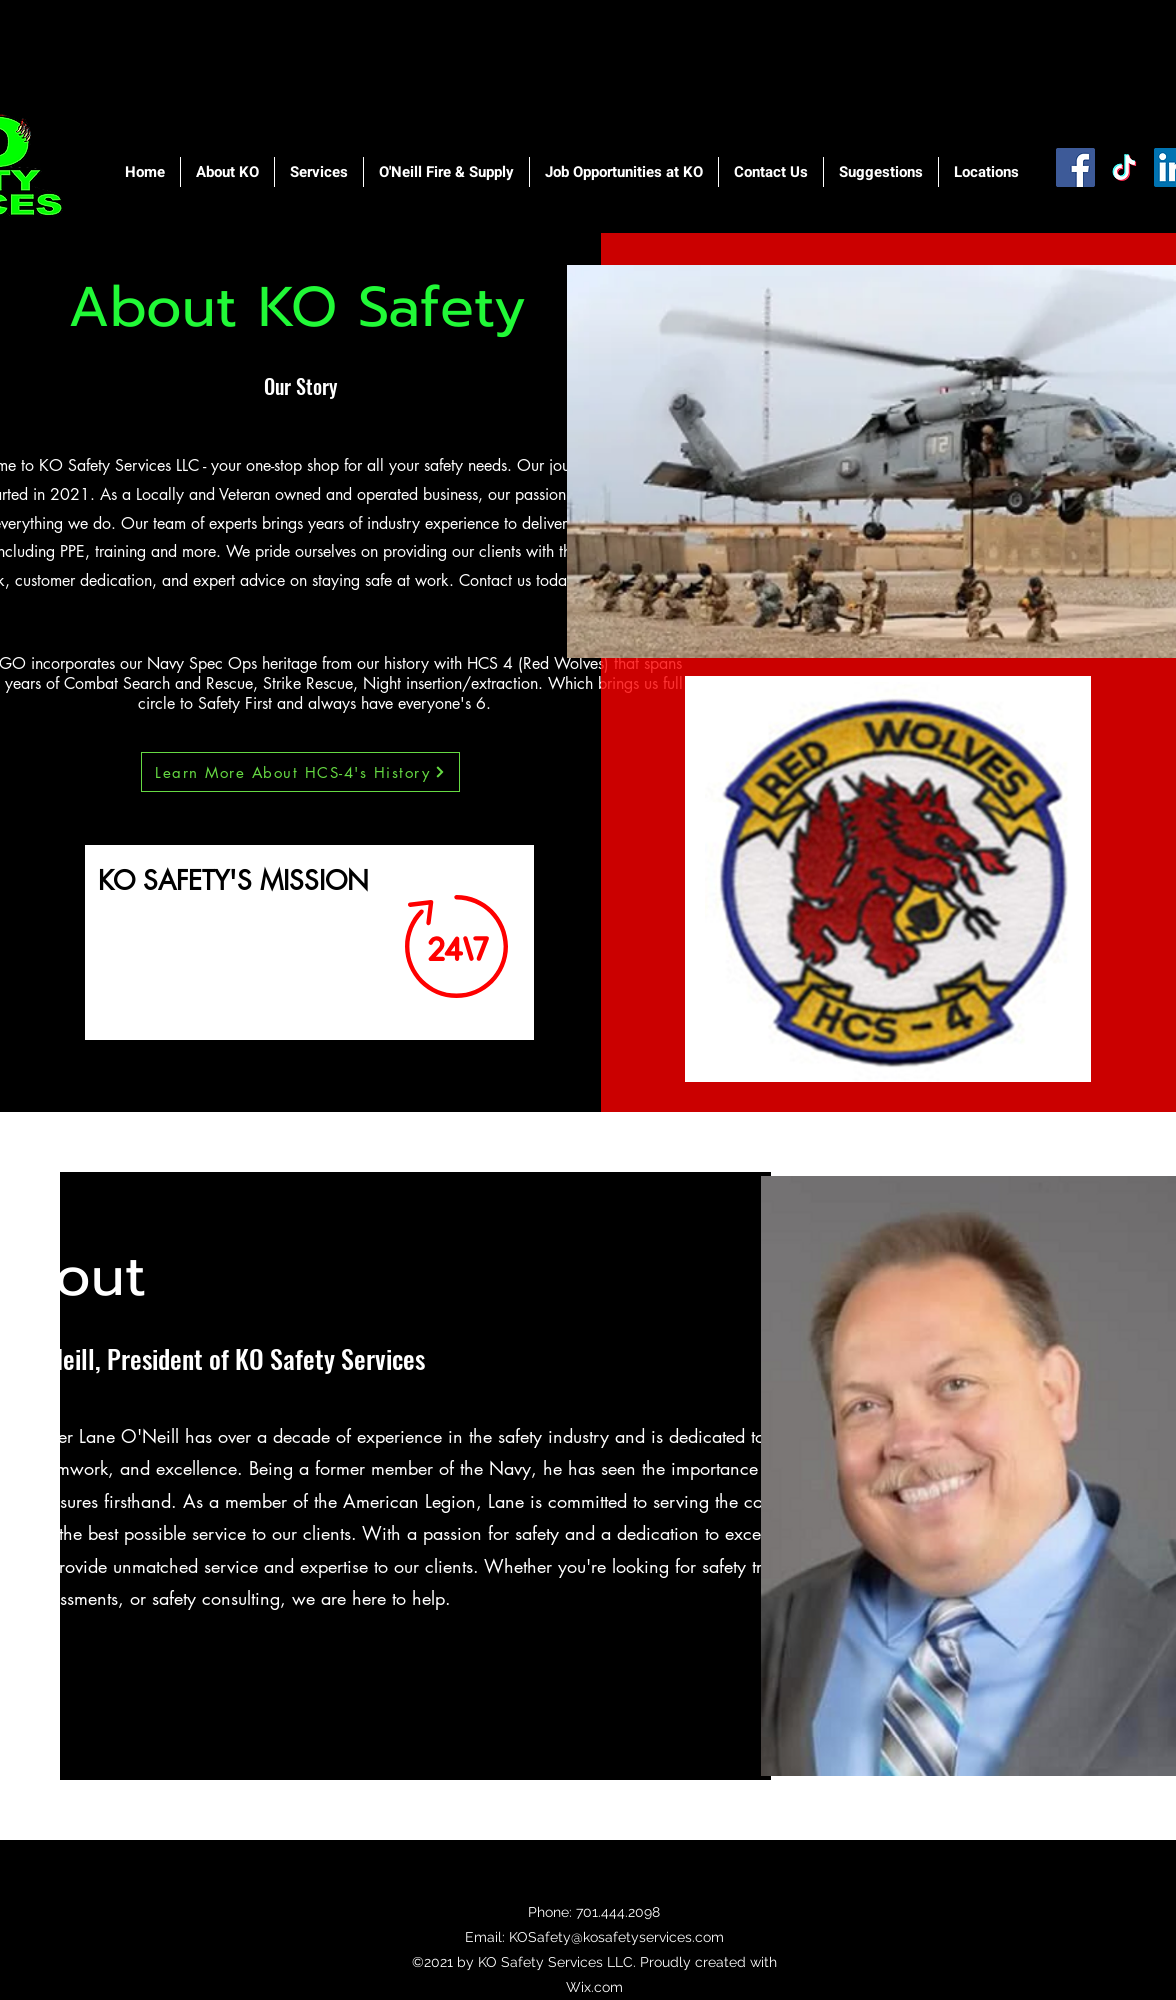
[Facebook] (1075, 167)
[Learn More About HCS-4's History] (300, 772)
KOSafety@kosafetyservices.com (616, 1937)
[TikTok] (1124, 167)
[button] (227, 172)
